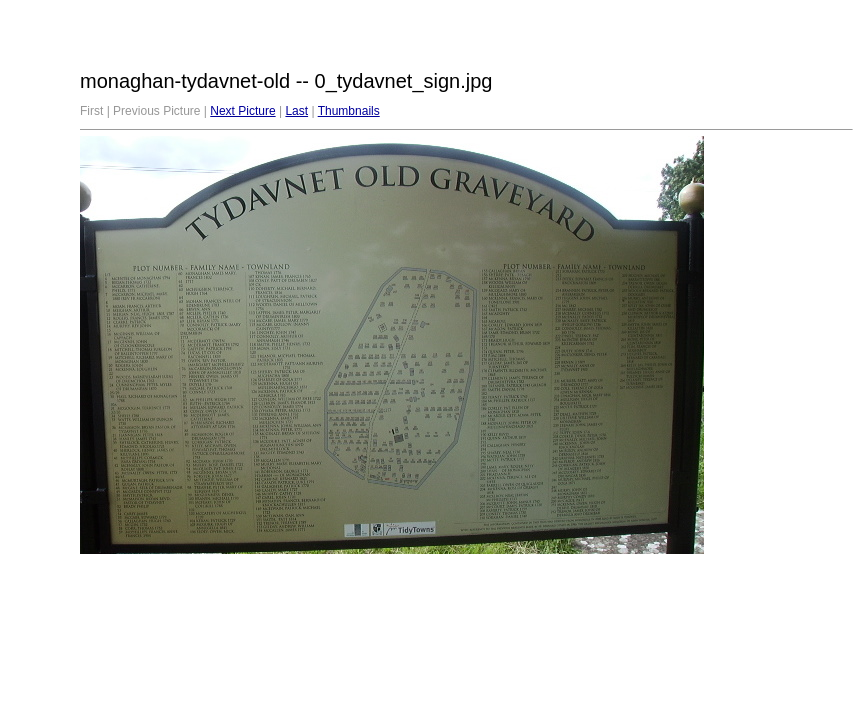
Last (296, 111)
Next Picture (242, 111)
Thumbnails (349, 111)
